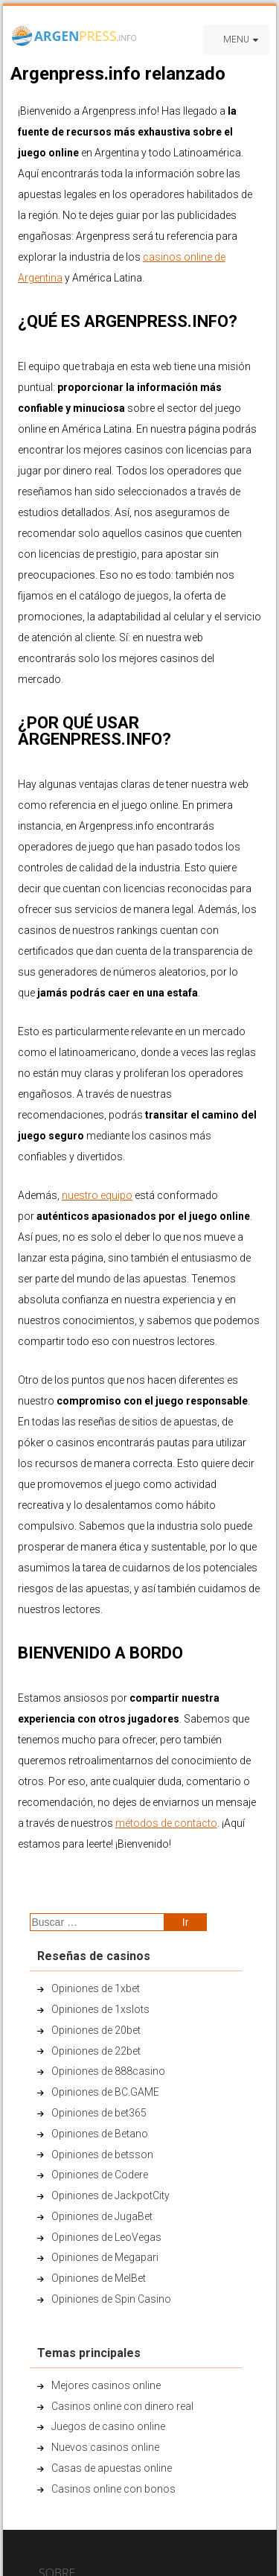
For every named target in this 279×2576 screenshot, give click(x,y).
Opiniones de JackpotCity (110, 2195)
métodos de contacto (166, 1823)
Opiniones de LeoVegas (106, 2237)
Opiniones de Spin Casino (111, 2299)
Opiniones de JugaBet (102, 2216)
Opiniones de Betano (99, 2134)
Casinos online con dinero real (122, 2406)
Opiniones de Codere (99, 2175)
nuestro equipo (97, 1195)
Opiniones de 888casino (108, 2071)
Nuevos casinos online (105, 2447)
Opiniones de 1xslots (100, 2009)
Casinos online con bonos (113, 2489)
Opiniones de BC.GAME (105, 2092)
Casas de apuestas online (111, 2468)
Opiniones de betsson (102, 2154)
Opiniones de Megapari (104, 2257)
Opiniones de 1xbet (95, 1988)
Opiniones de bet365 (99, 2113)
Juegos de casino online (108, 2426)
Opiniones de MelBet (98, 2278)
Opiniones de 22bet (96, 2051)
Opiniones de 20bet (96, 2030)
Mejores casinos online (106, 2385)
